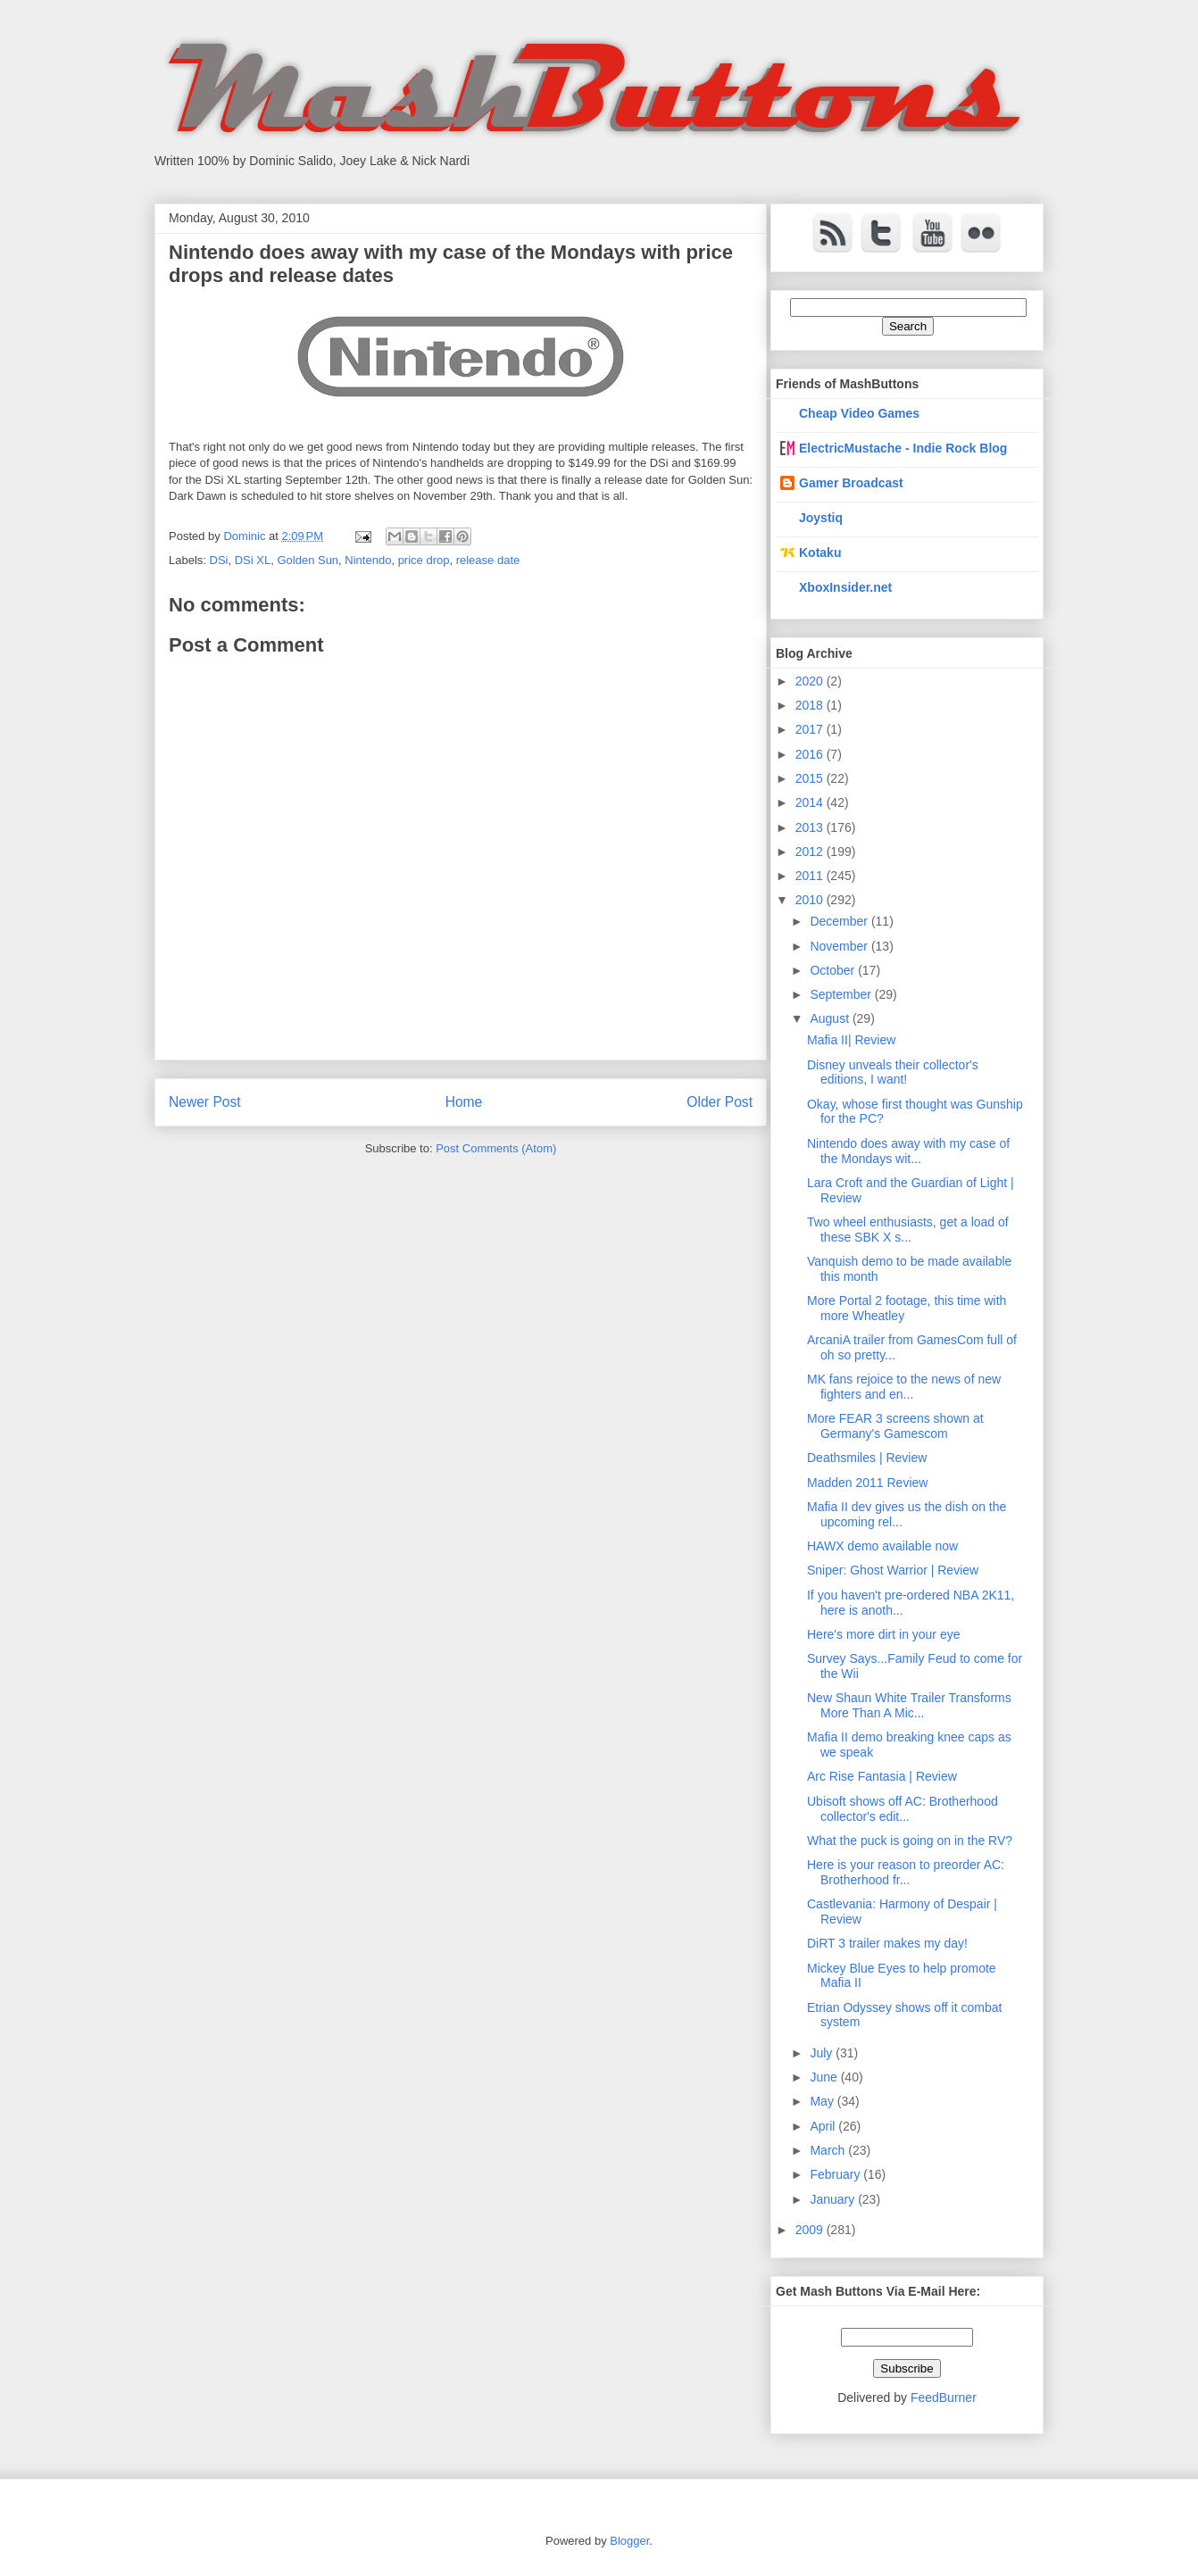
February (836, 2174)
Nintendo (368, 560)
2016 (811, 754)
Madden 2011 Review (867, 1482)
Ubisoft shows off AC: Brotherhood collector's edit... (902, 1809)
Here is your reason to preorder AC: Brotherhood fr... (905, 1872)
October (834, 970)
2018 (811, 705)
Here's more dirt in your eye (884, 1634)
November (840, 946)
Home (464, 1101)
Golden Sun (307, 560)
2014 (811, 802)
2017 (811, 729)
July (823, 2053)
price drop (424, 560)
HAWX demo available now (882, 1546)
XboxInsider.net (845, 587)
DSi (219, 560)
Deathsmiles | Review (867, 1457)
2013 (811, 827)
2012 (811, 851)
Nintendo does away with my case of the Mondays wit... (908, 1151)
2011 (811, 875)
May (823, 2101)
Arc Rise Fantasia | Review (882, 1776)
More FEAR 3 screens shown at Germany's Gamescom (895, 1426)
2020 (811, 681)
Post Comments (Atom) (496, 1148)
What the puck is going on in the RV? (909, 1840)
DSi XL (252, 560)
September (842, 994)
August (831, 1018)
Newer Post (205, 1101)
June (825, 2077)
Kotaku (820, 552)
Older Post (719, 1101)
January (834, 2199)
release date (488, 560)
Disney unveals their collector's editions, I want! (892, 1072)
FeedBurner (944, 2397)
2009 (811, 2230)
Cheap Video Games (859, 413)
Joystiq (821, 518)
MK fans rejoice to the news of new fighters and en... (904, 1386)
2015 (811, 778)
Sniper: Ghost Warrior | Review (892, 1570)
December (840, 921)
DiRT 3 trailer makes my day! (887, 1943)
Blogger (629, 2540)
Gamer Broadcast (851, 483)
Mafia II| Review (851, 1040)
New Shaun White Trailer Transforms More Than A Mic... (909, 1705)
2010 (811, 900)
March (829, 2150)
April (824, 2126)
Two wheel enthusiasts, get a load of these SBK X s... (908, 1229)
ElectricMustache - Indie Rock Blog (903, 448)
